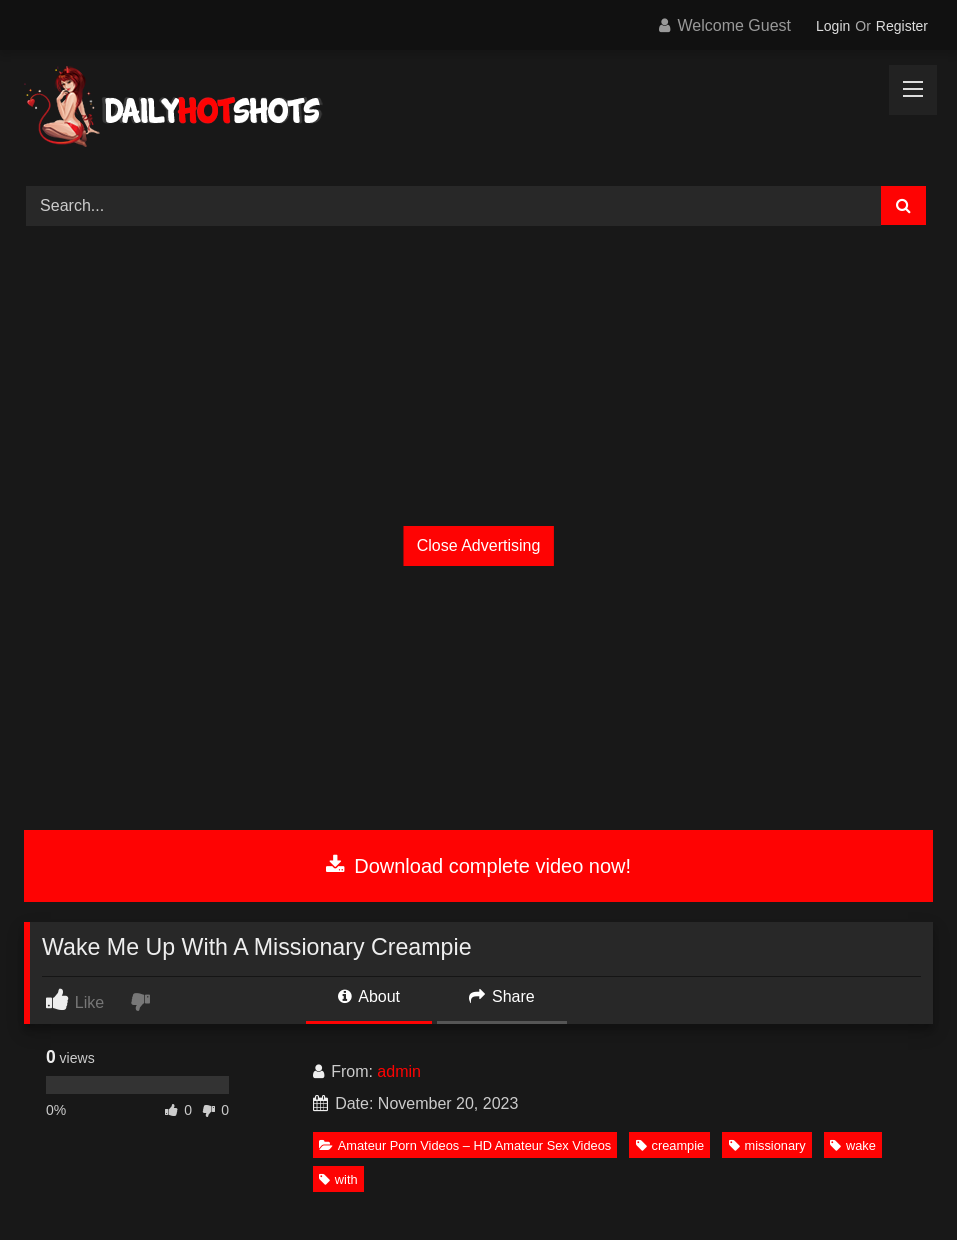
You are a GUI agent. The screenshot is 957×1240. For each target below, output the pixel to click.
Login (833, 26)
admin (399, 1071)
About (369, 996)
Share (502, 996)
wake (853, 1145)
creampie (670, 1145)
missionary (767, 1145)
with (338, 1179)
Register (902, 26)
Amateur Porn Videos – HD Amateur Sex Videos (465, 1145)
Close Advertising (479, 545)
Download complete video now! (478, 866)
